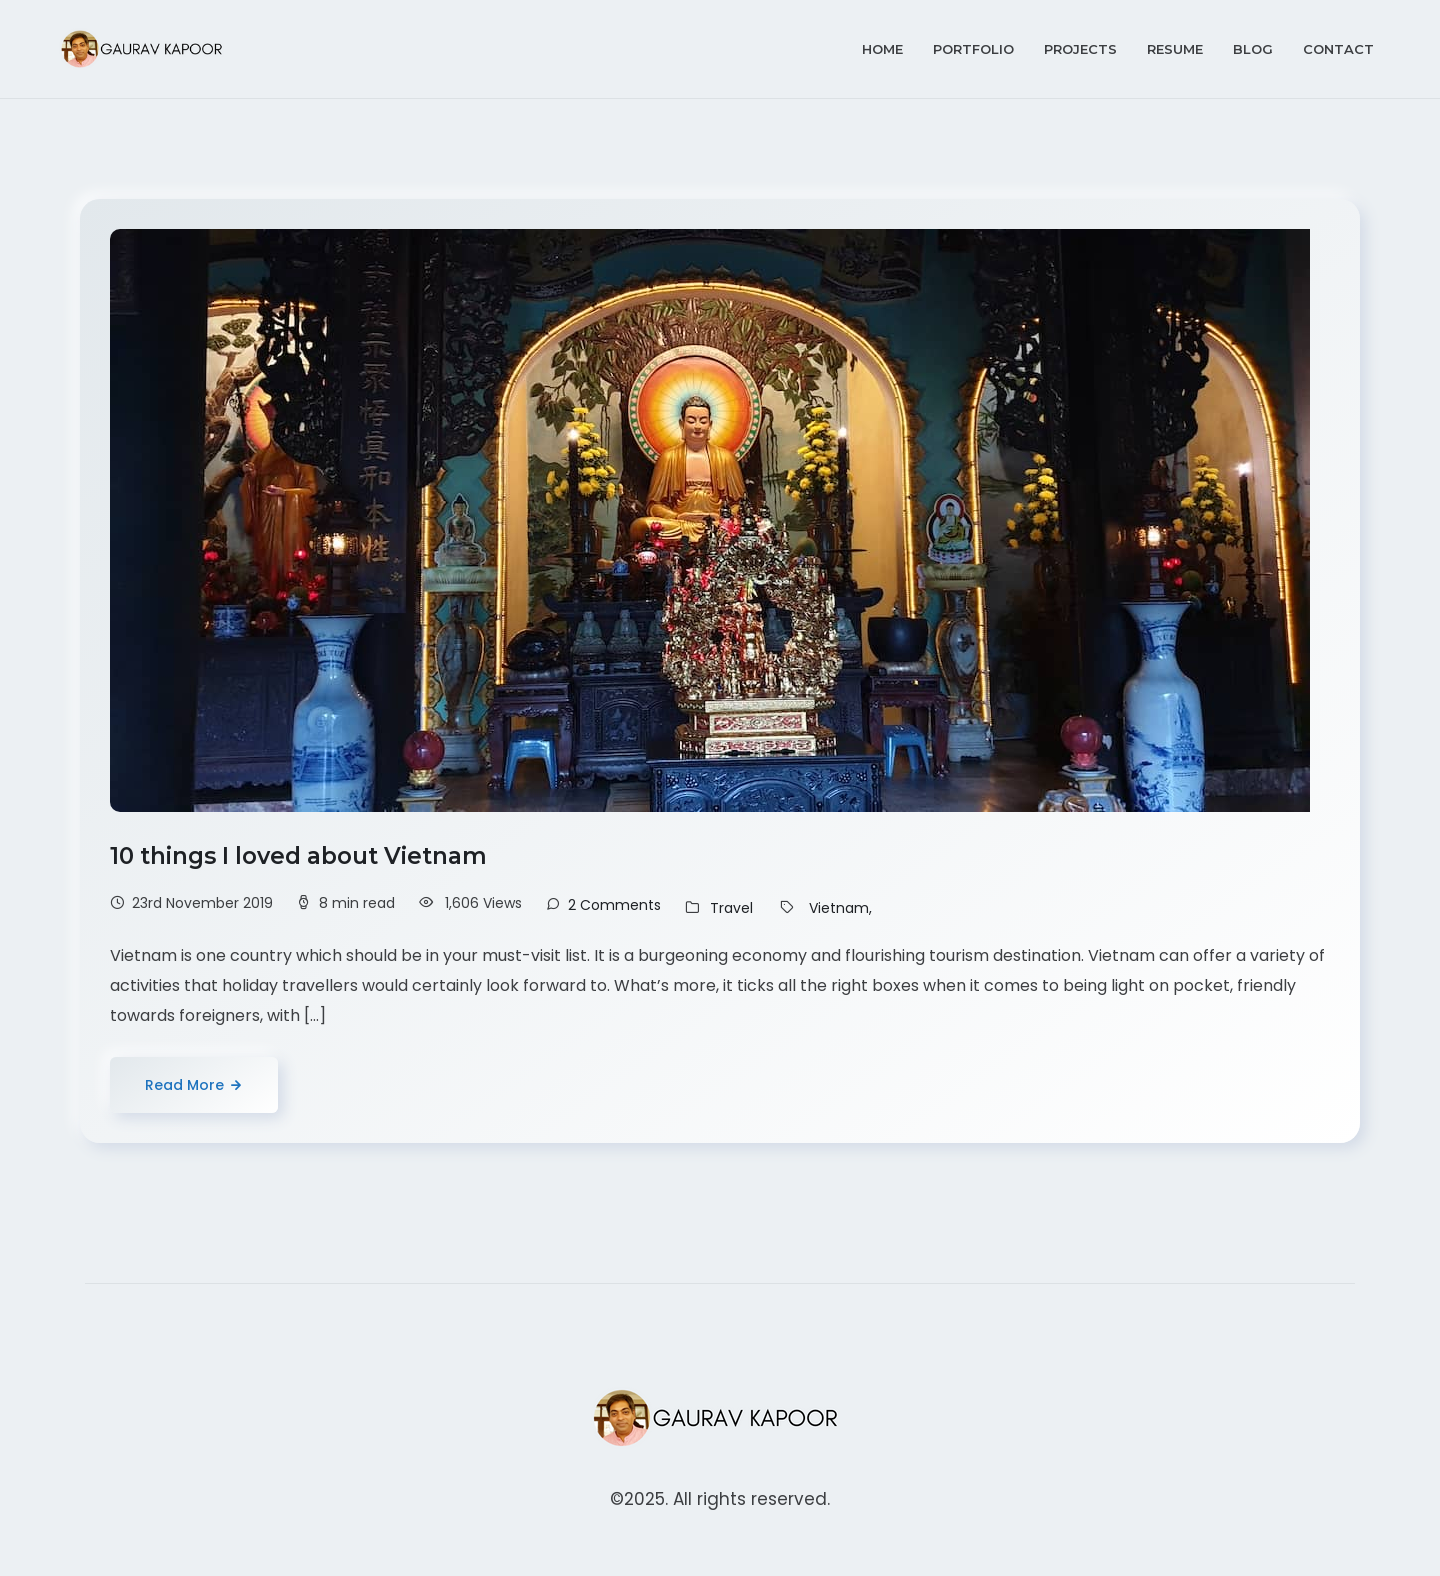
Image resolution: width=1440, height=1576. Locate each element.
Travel (731, 908)
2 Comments (614, 905)
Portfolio (973, 49)
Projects (1080, 49)
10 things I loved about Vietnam (301, 856)
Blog (1253, 49)
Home (882, 49)
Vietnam (839, 908)
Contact (1338, 49)
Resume (1175, 49)
